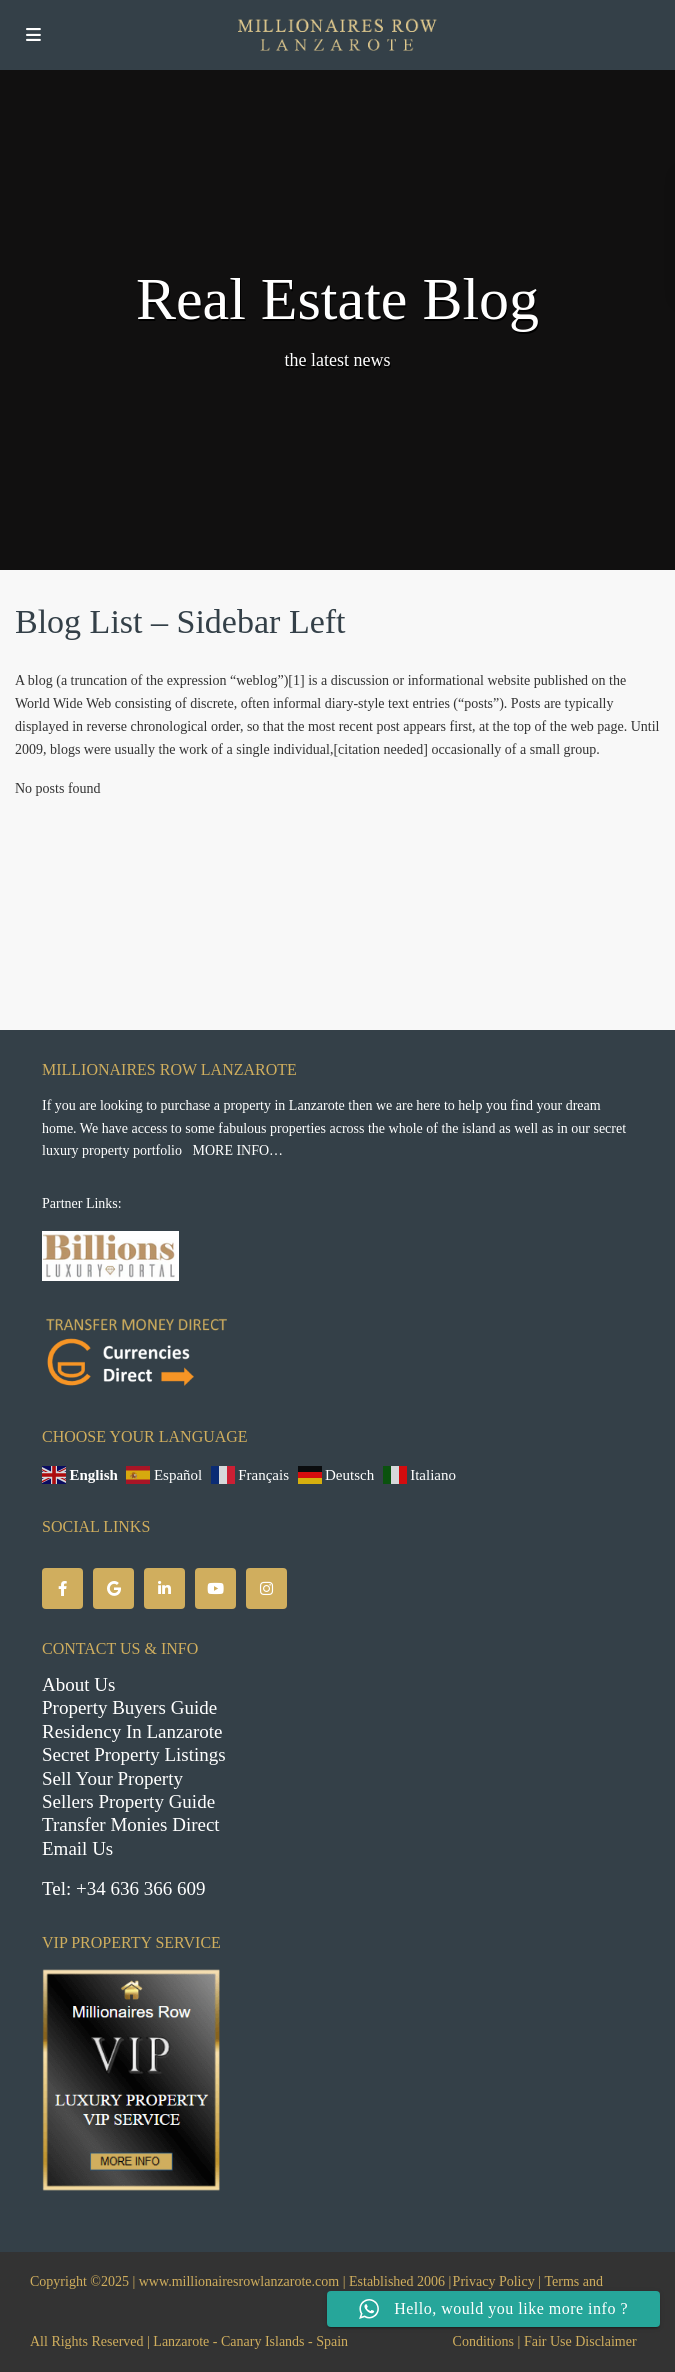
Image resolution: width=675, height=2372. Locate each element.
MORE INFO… (237, 1150)
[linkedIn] (164, 1588)
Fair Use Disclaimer (580, 2341)
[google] (113, 1588)
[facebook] (62, 1588)
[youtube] (215, 1588)
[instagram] (266, 1588)
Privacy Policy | (497, 2281)
